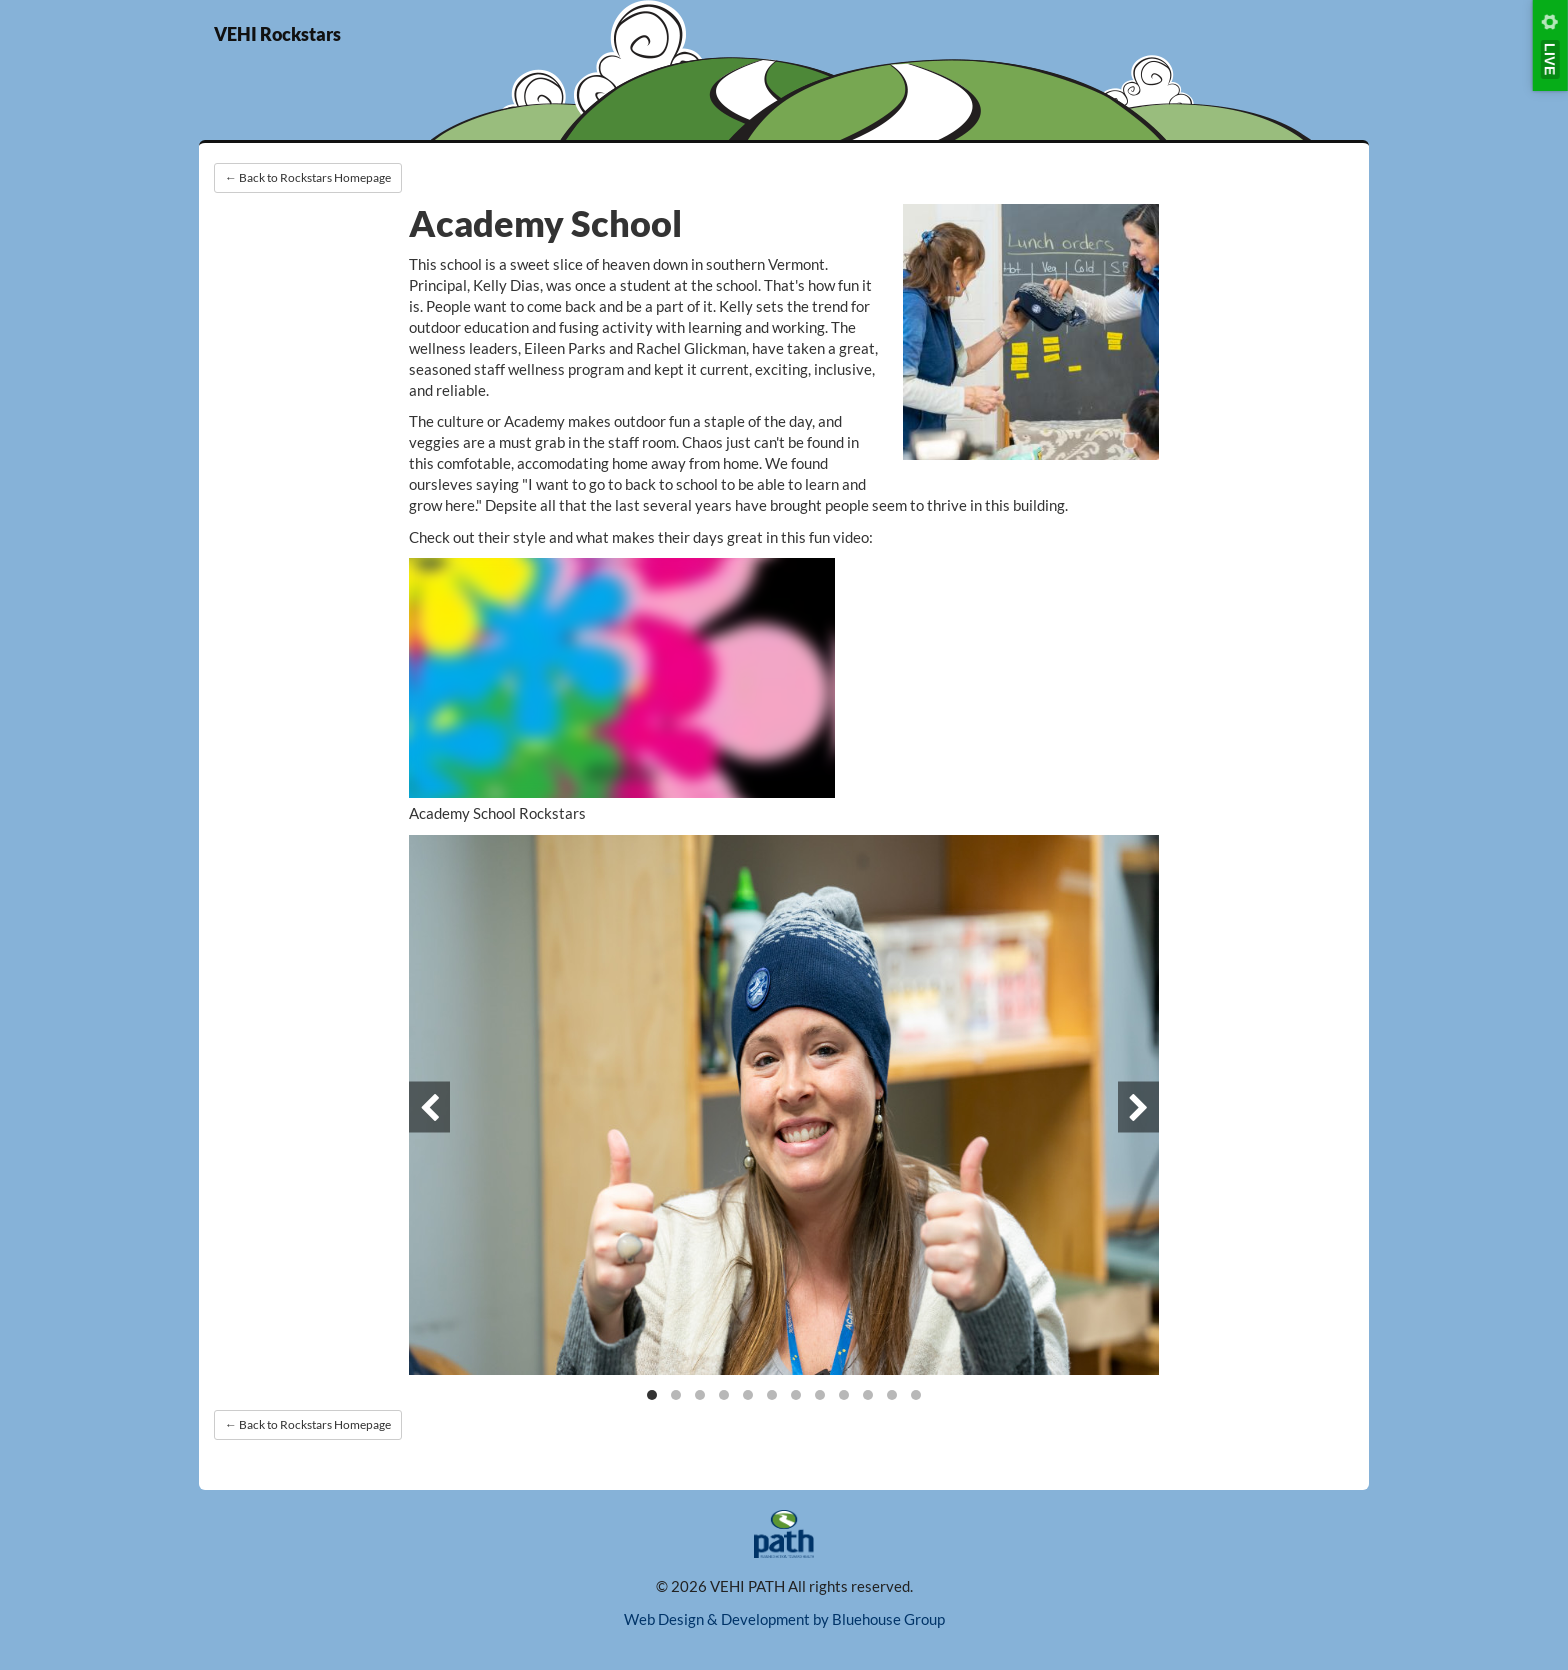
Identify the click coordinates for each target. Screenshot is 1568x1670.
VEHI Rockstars (277, 34)
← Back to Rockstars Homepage (308, 177)
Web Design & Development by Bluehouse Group (784, 1619)
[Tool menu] (1550, 45)
